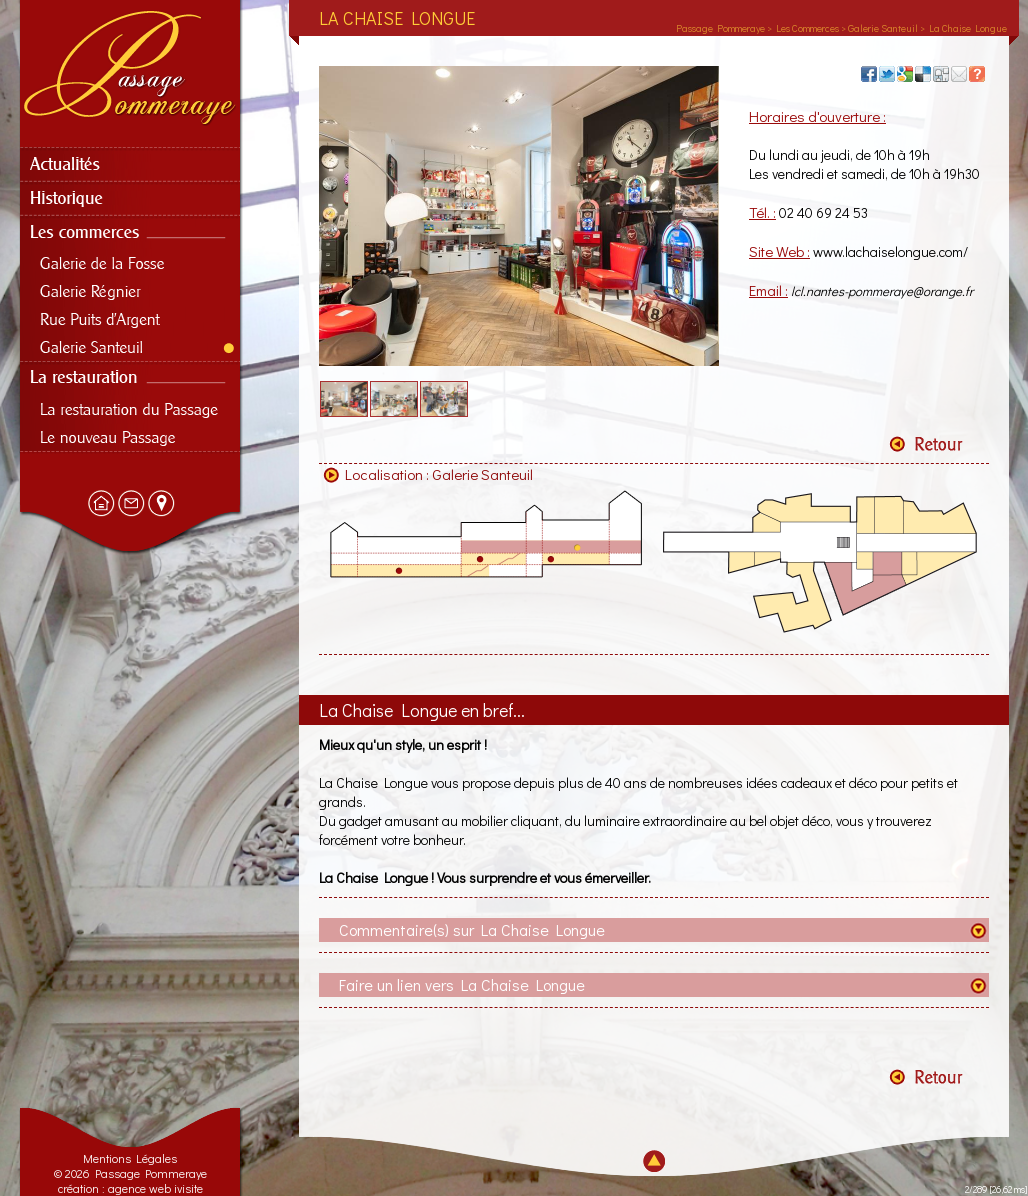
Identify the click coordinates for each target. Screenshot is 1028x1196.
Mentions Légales (130, 1158)
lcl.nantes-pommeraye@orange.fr (882, 290)
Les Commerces (807, 28)
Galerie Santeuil (482, 474)
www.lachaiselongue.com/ (890, 251)
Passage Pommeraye (720, 28)
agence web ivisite (155, 1188)
